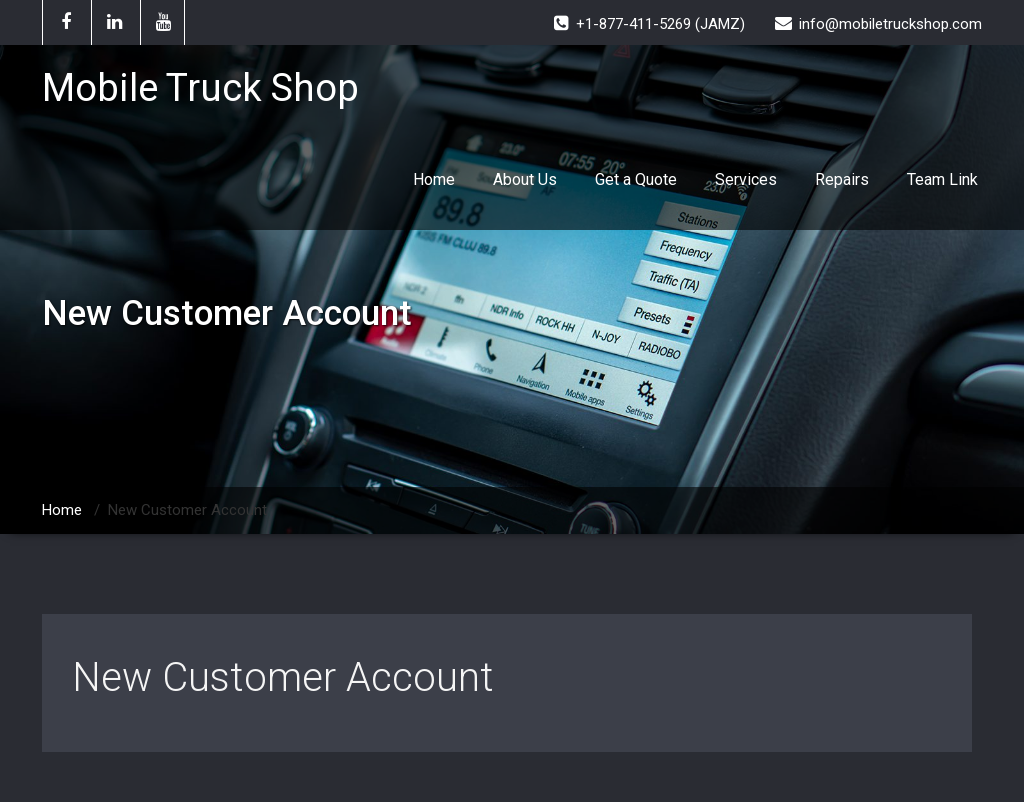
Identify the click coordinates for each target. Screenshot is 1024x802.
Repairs (842, 179)
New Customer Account (283, 677)
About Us (525, 179)
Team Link (942, 179)
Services (746, 179)
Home (434, 179)
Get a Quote (636, 179)
